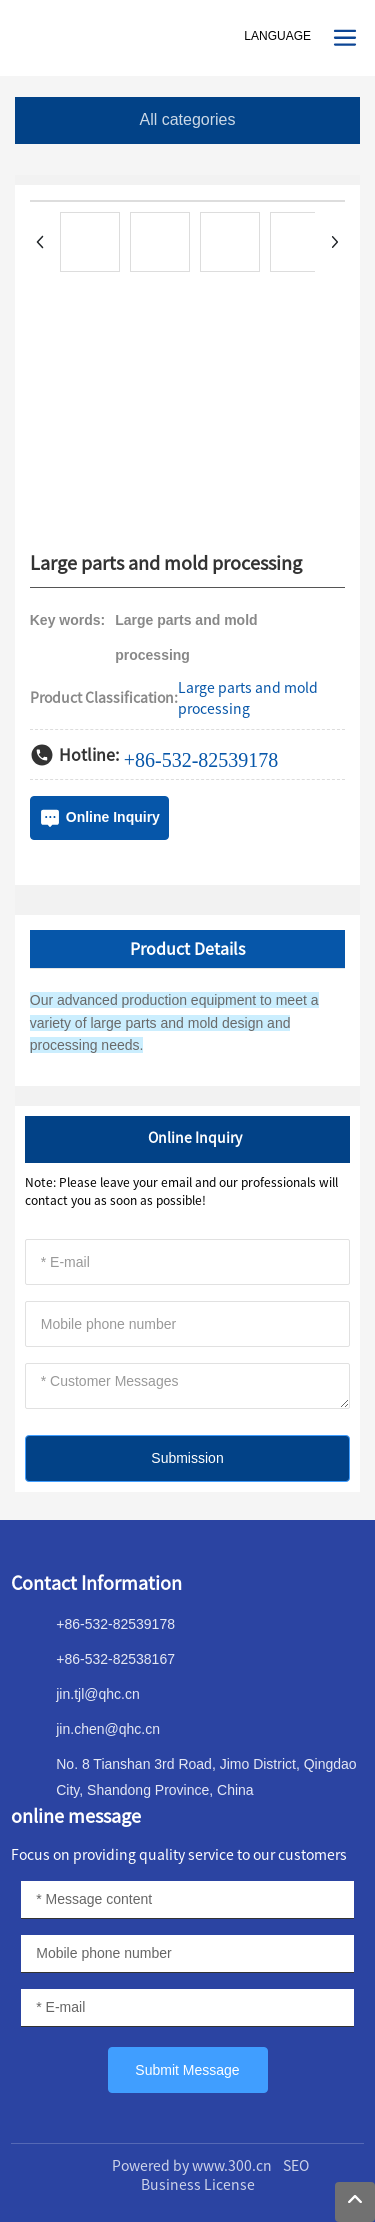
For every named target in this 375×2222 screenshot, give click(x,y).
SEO (296, 2166)
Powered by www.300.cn (192, 2166)
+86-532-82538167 (115, 1659)
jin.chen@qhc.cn (108, 1729)
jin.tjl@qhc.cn (97, 1694)
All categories (187, 119)
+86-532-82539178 (201, 760)
